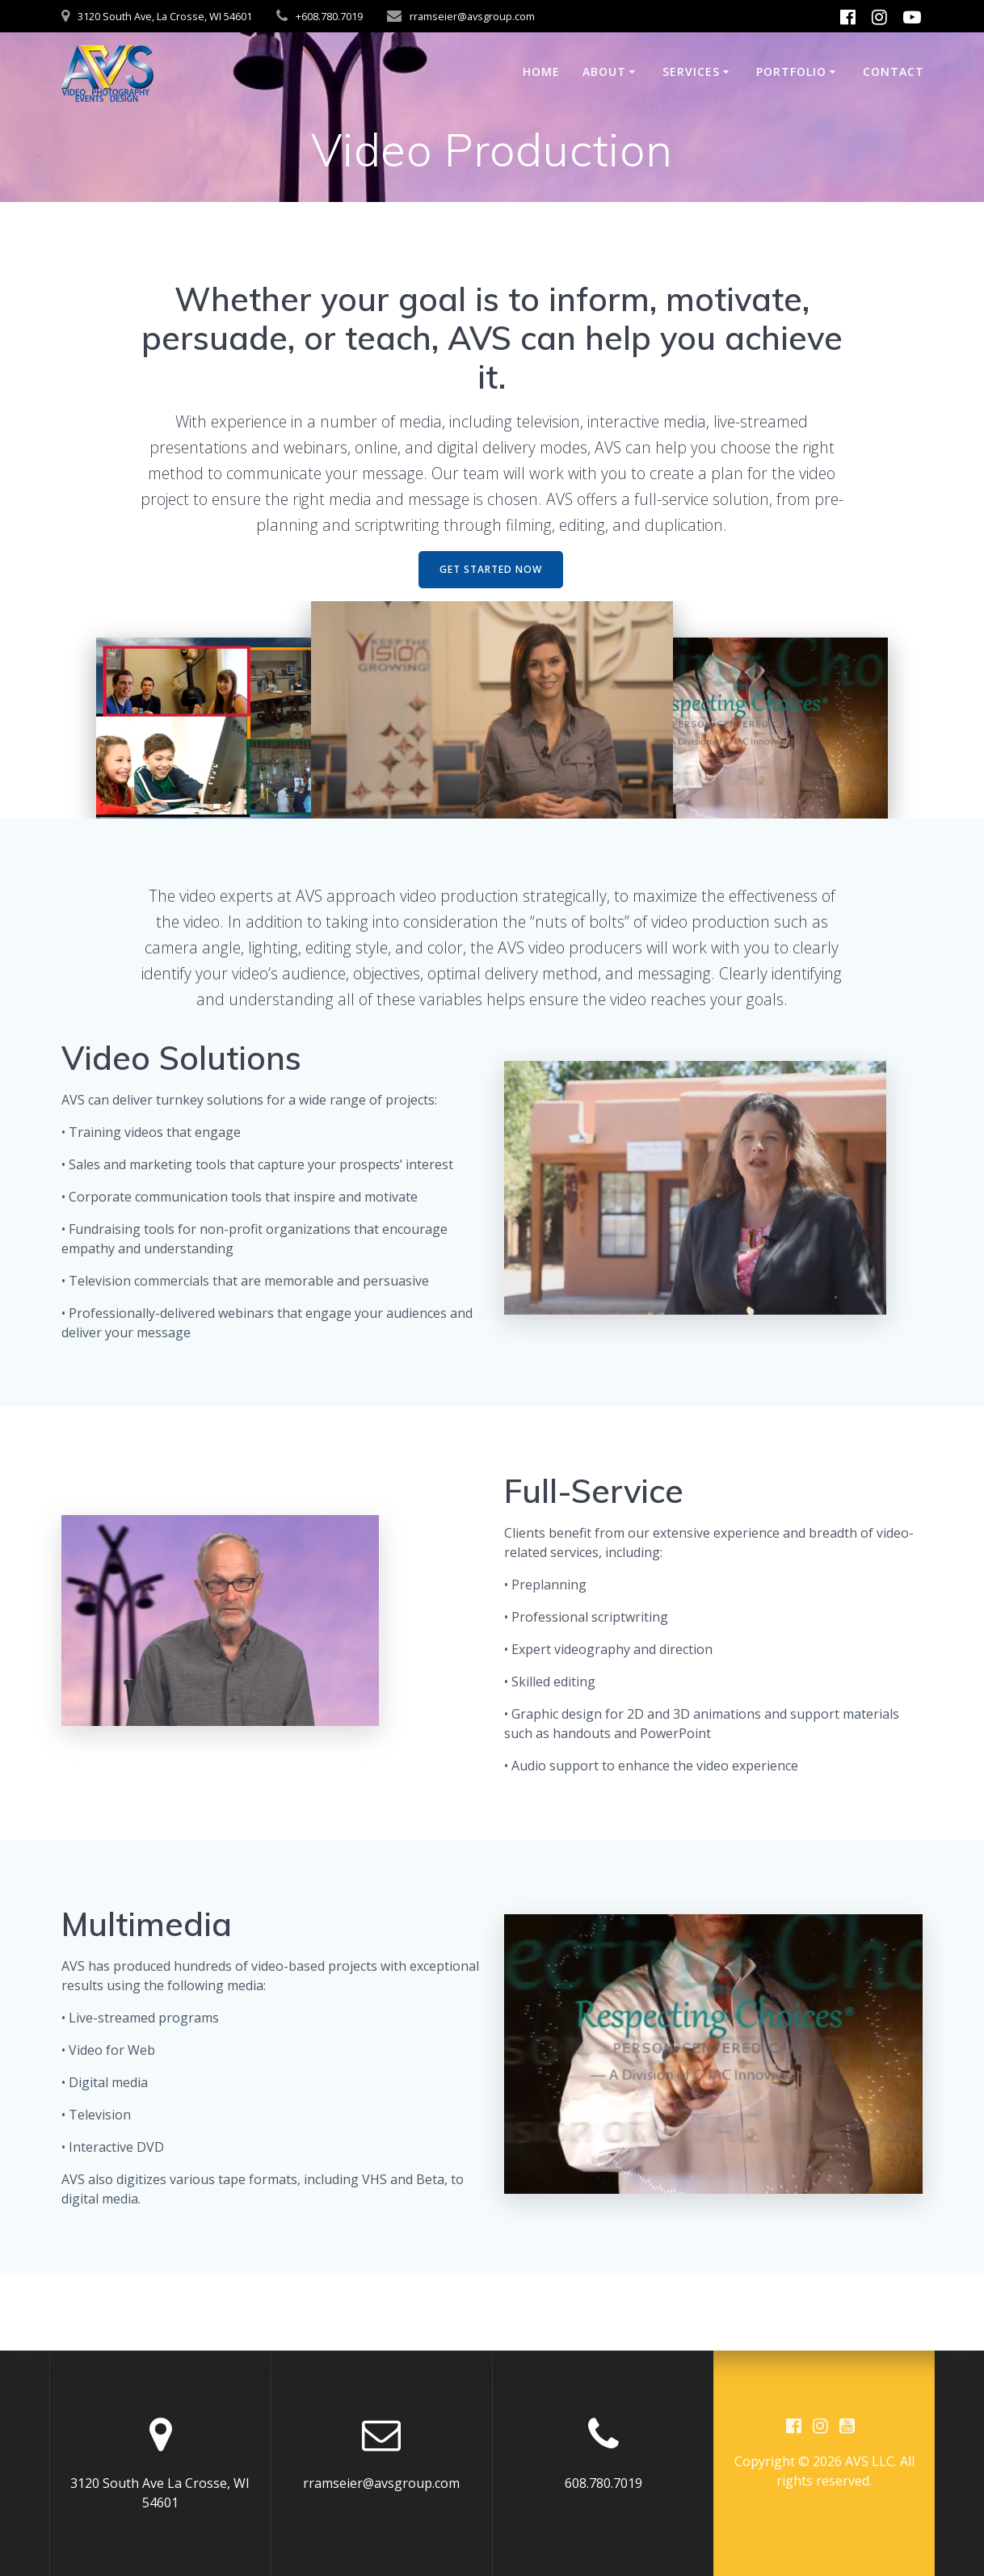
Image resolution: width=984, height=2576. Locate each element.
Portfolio (791, 71)
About (604, 71)
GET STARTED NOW (490, 569)
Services (691, 71)
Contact (893, 71)
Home (541, 71)
